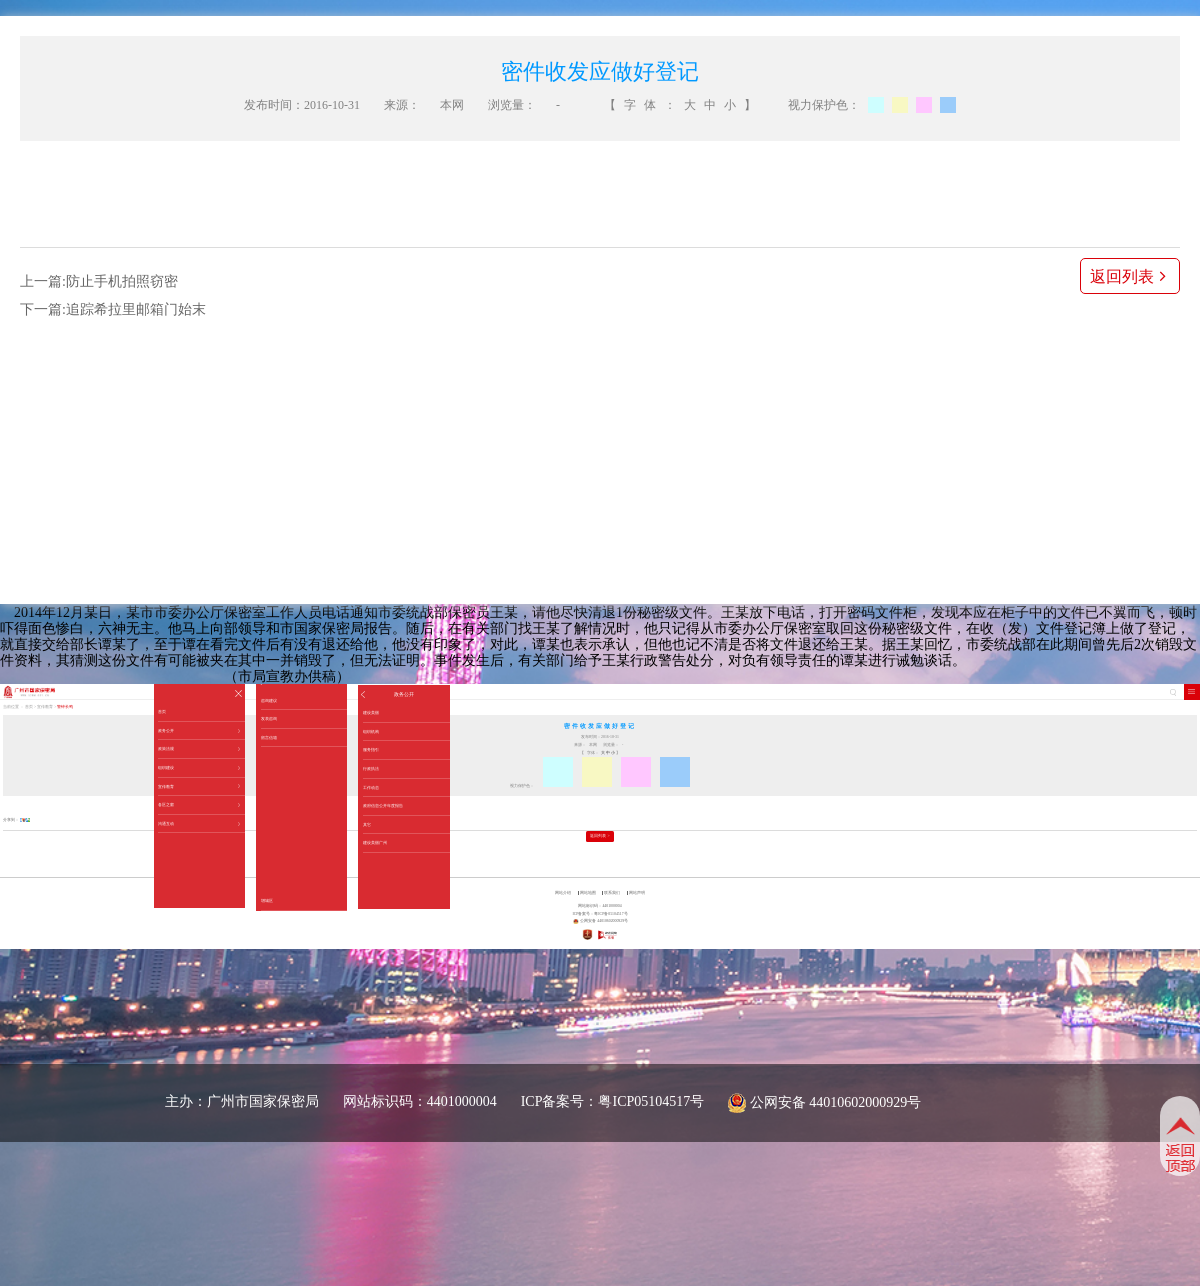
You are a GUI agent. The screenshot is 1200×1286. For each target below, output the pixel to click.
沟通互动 (199, 824)
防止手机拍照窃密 (122, 281)
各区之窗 (199, 805)
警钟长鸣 (65, 707)
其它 (367, 824)
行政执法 (371, 768)
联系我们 (612, 892)
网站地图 (588, 892)
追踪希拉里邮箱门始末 (136, 309)
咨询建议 (269, 700)
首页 (162, 711)
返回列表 (1130, 276)
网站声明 (637, 892)
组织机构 (371, 731)
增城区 (267, 900)
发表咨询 (269, 718)
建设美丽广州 (375, 842)
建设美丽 (371, 712)
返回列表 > (599, 836)
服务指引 (371, 749)
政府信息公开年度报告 (383, 805)
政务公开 (199, 731)
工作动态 (371, 787)
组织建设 (199, 768)
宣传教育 (199, 787)
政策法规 (199, 749)
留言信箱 (269, 737)
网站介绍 (563, 892)
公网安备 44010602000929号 (836, 1102)
